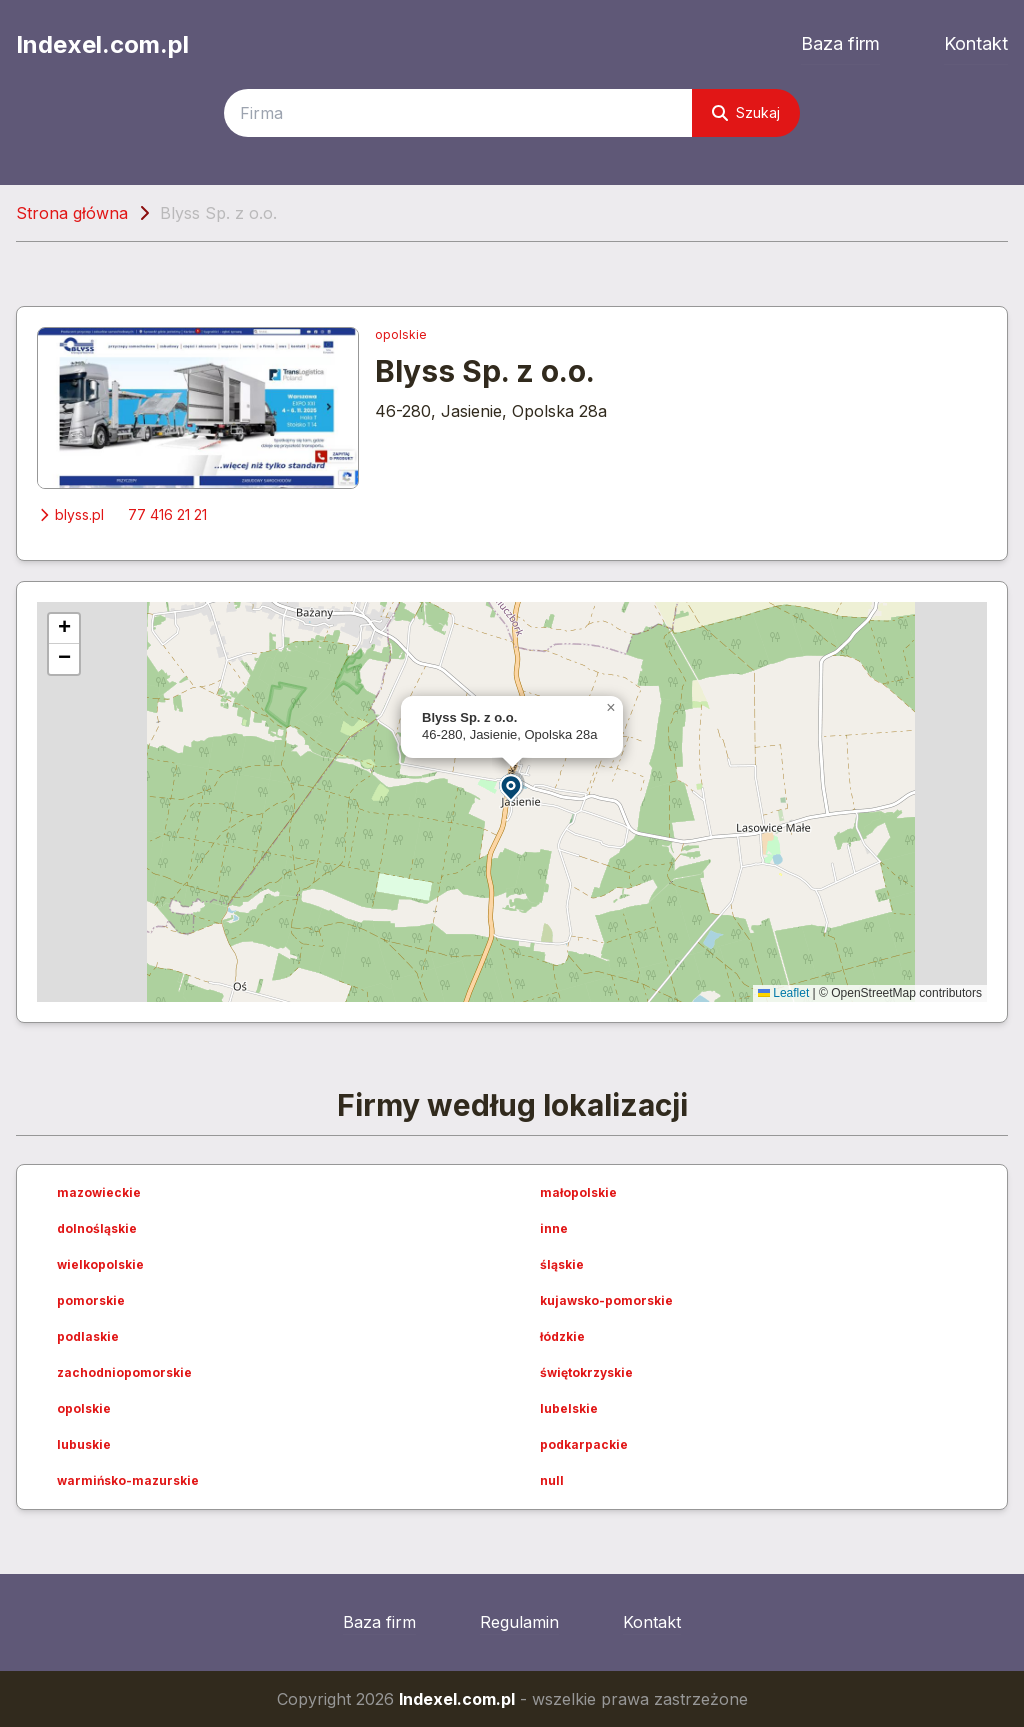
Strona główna (72, 213)
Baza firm (840, 43)
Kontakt (976, 43)
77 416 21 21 (167, 514)
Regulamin (519, 1622)
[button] (512, 786)
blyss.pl (70, 514)
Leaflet (783, 993)
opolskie (401, 334)
